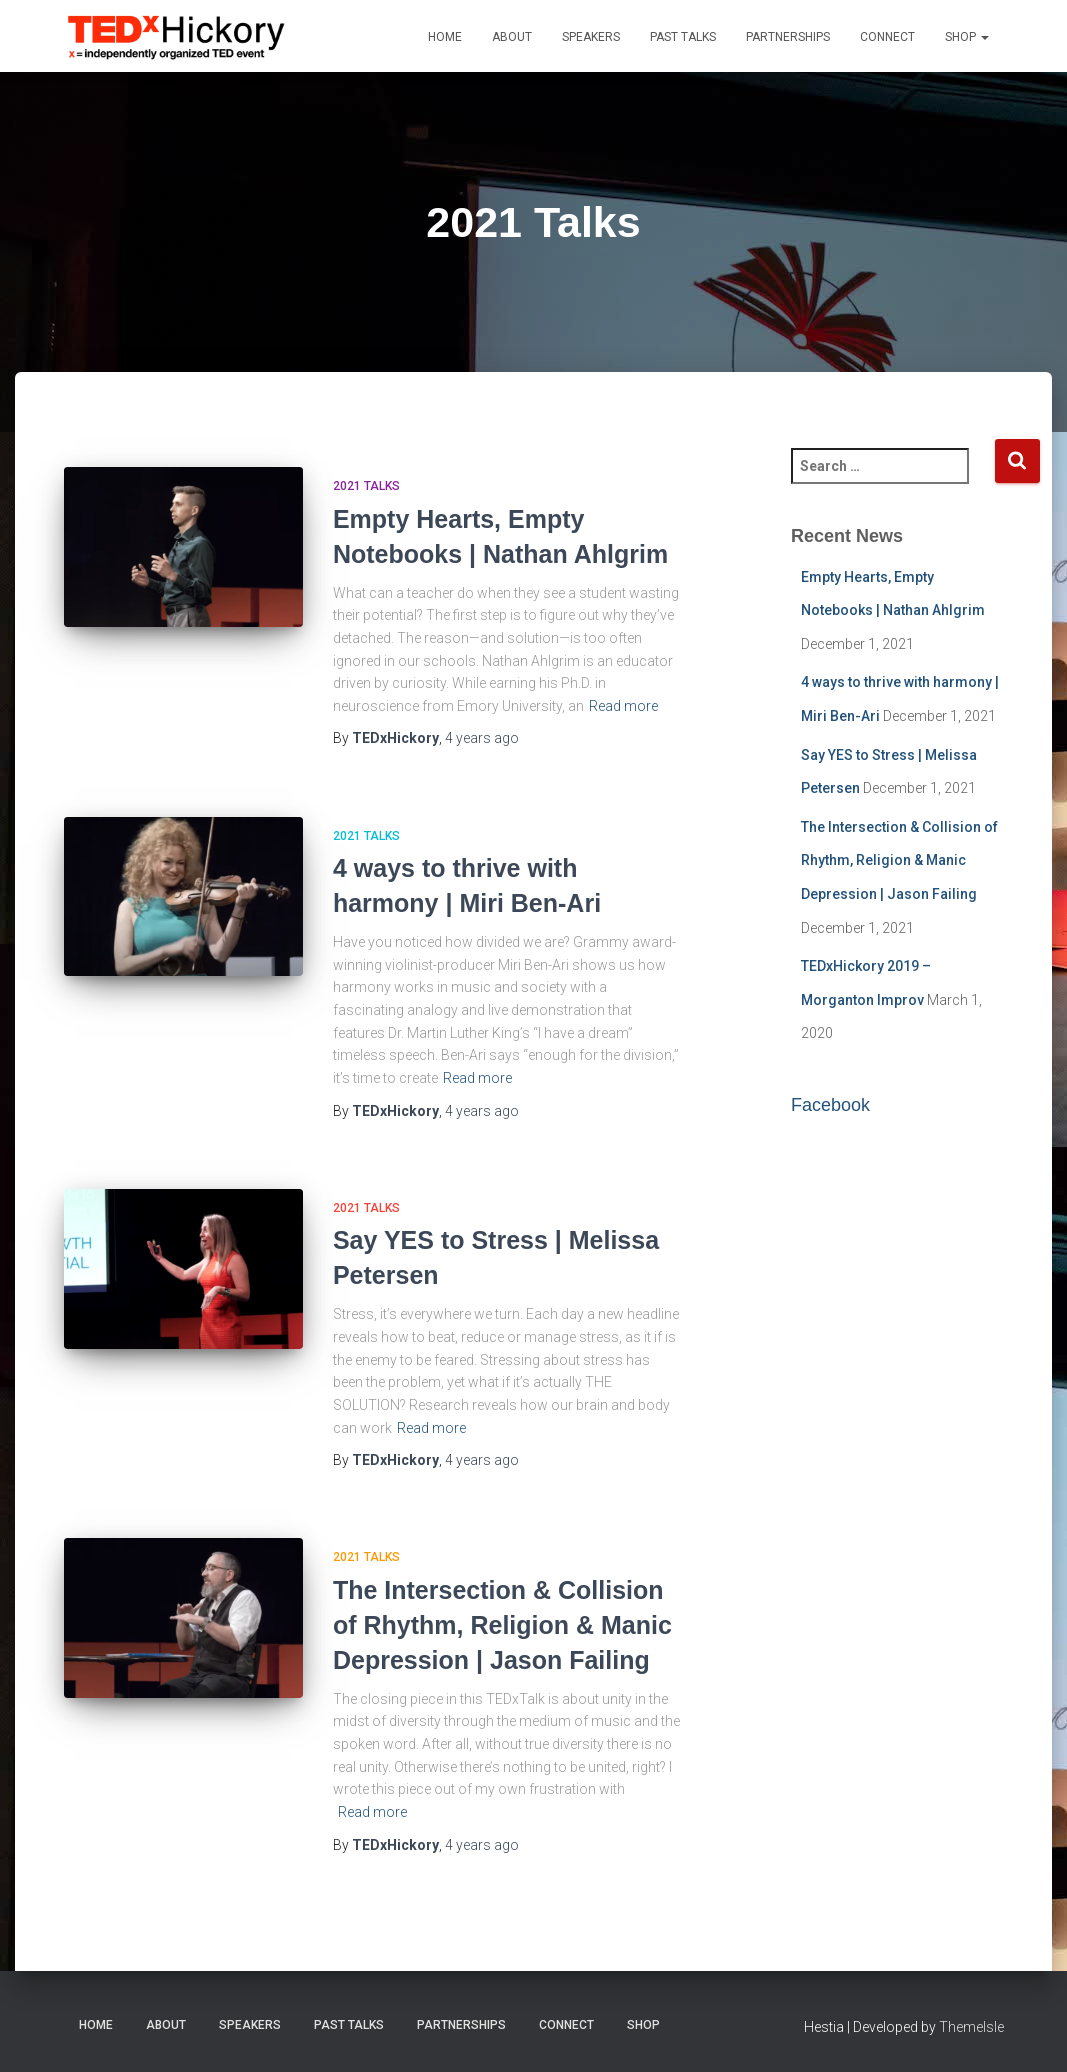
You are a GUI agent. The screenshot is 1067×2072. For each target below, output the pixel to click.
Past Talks (683, 37)
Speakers (591, 37)
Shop (967, 37)
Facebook (830, 1105)
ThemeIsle (971, 2027)
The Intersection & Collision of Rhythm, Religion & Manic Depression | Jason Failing (502, 1625)
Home (445, 37)
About (512, 37)
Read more (623, 706)
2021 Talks (366, 486)
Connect (887, 37)
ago (482, 738)
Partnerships (788, 37)
